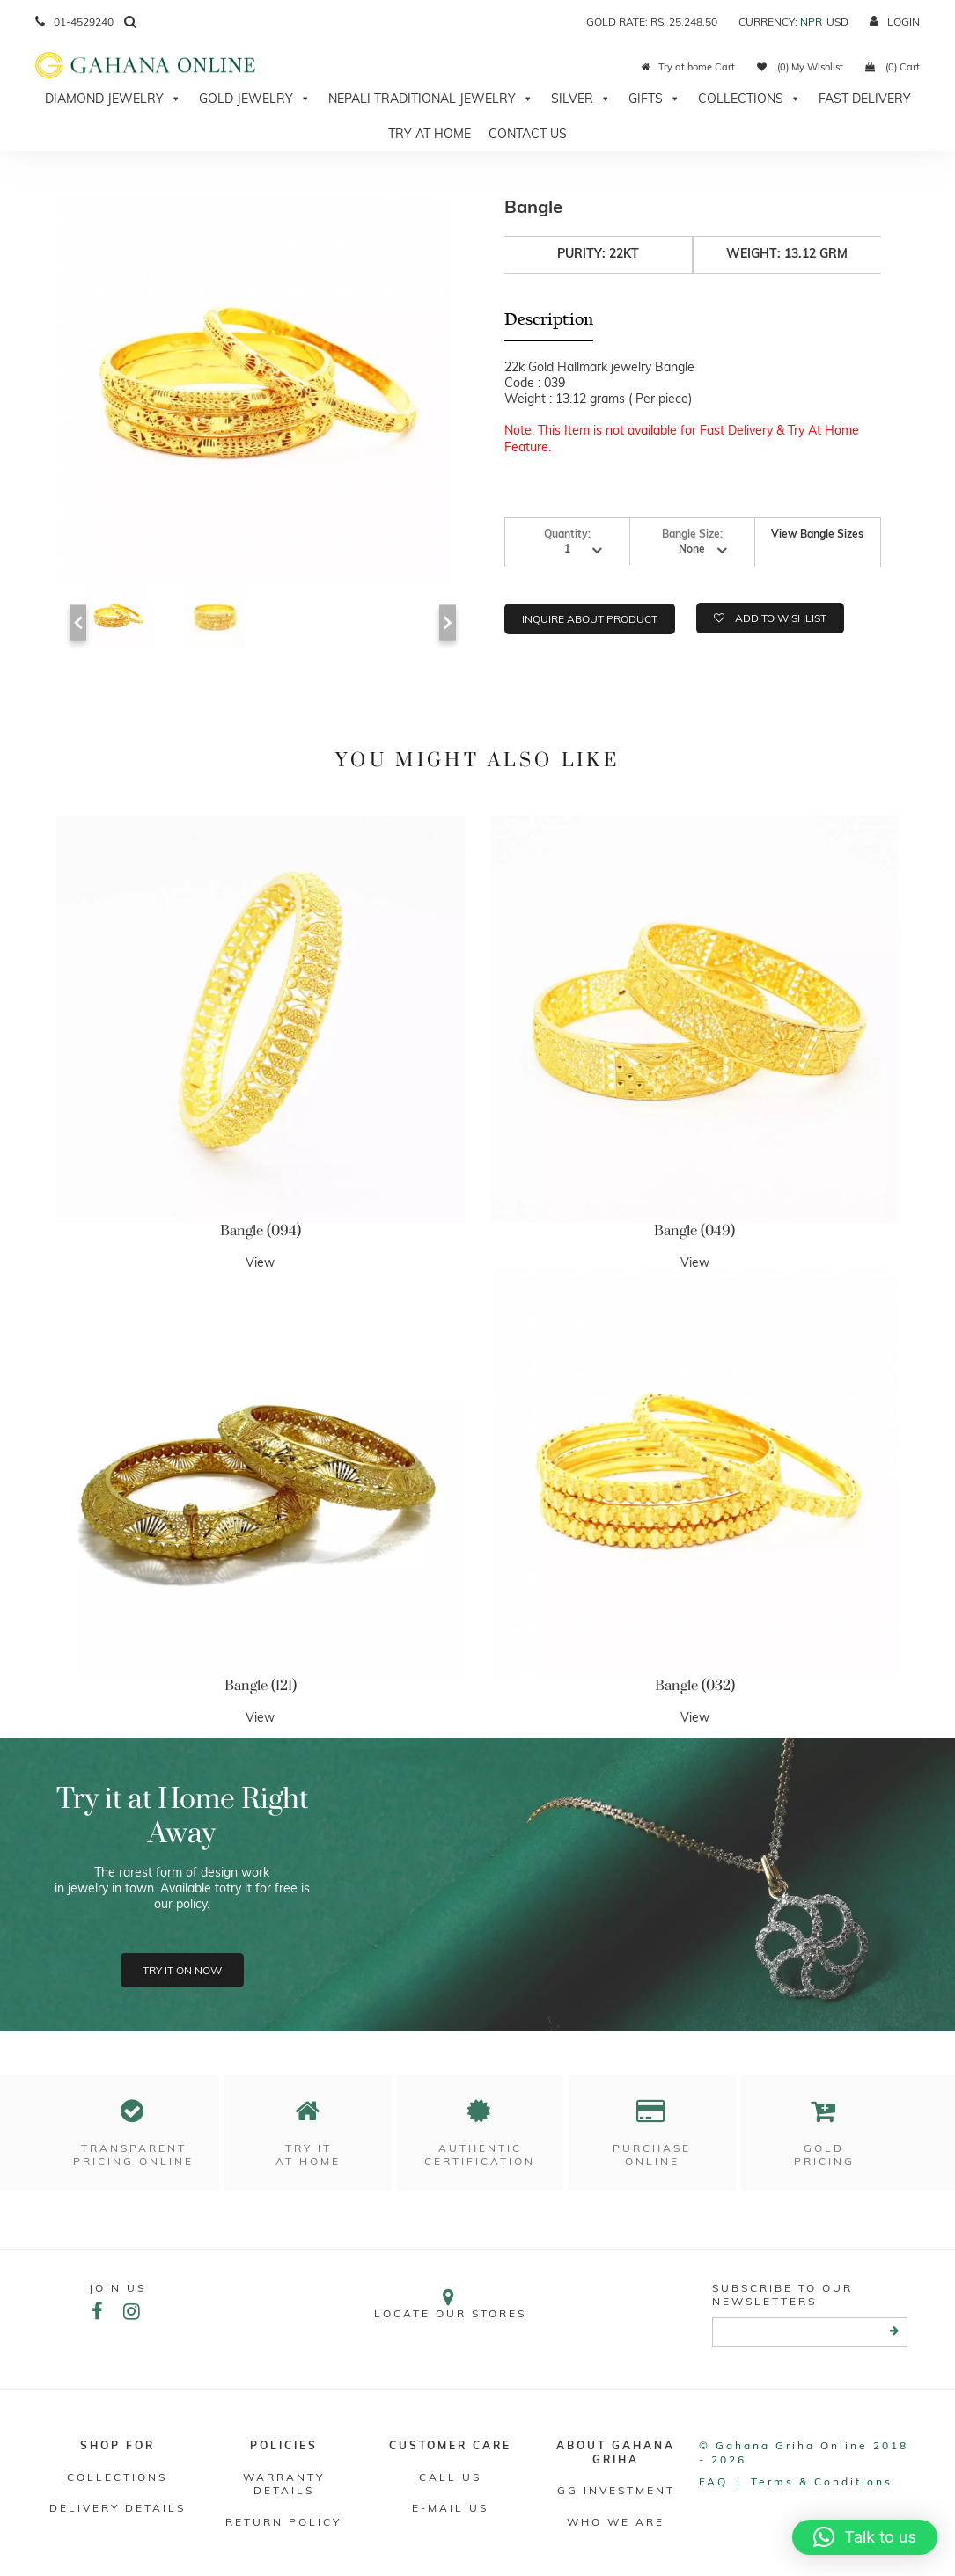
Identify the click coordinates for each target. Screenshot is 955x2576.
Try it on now (182, 1970)
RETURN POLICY (283, 2521)
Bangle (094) (260, 1231)
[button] (864, 2537)
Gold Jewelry (255, 98)
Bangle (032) (695, 1685)
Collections (749, 98)
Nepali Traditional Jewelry (430, 98)
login (895, 21)
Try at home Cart (688, 67)
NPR (811, 21)
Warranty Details (284, 2484)
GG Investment (616, 2490)
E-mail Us (450, 2507)
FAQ (713, 2481)
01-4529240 (74, 21)
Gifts (654, 98)
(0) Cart (892, 67)
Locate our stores (450, 2303)
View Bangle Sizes (817, 533)
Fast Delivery (865, 98)
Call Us (450, 2477)
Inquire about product (589, 619)
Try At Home (429, 134)
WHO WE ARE (616, 2521)
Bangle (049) (694, 1231)
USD (837, 21)
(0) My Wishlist (800, 67)
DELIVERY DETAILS (117, 2507)
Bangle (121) (260, 1685)
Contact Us (528, 134)
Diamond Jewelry (113, 98)
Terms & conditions (822, 2481)
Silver (581, 98)
